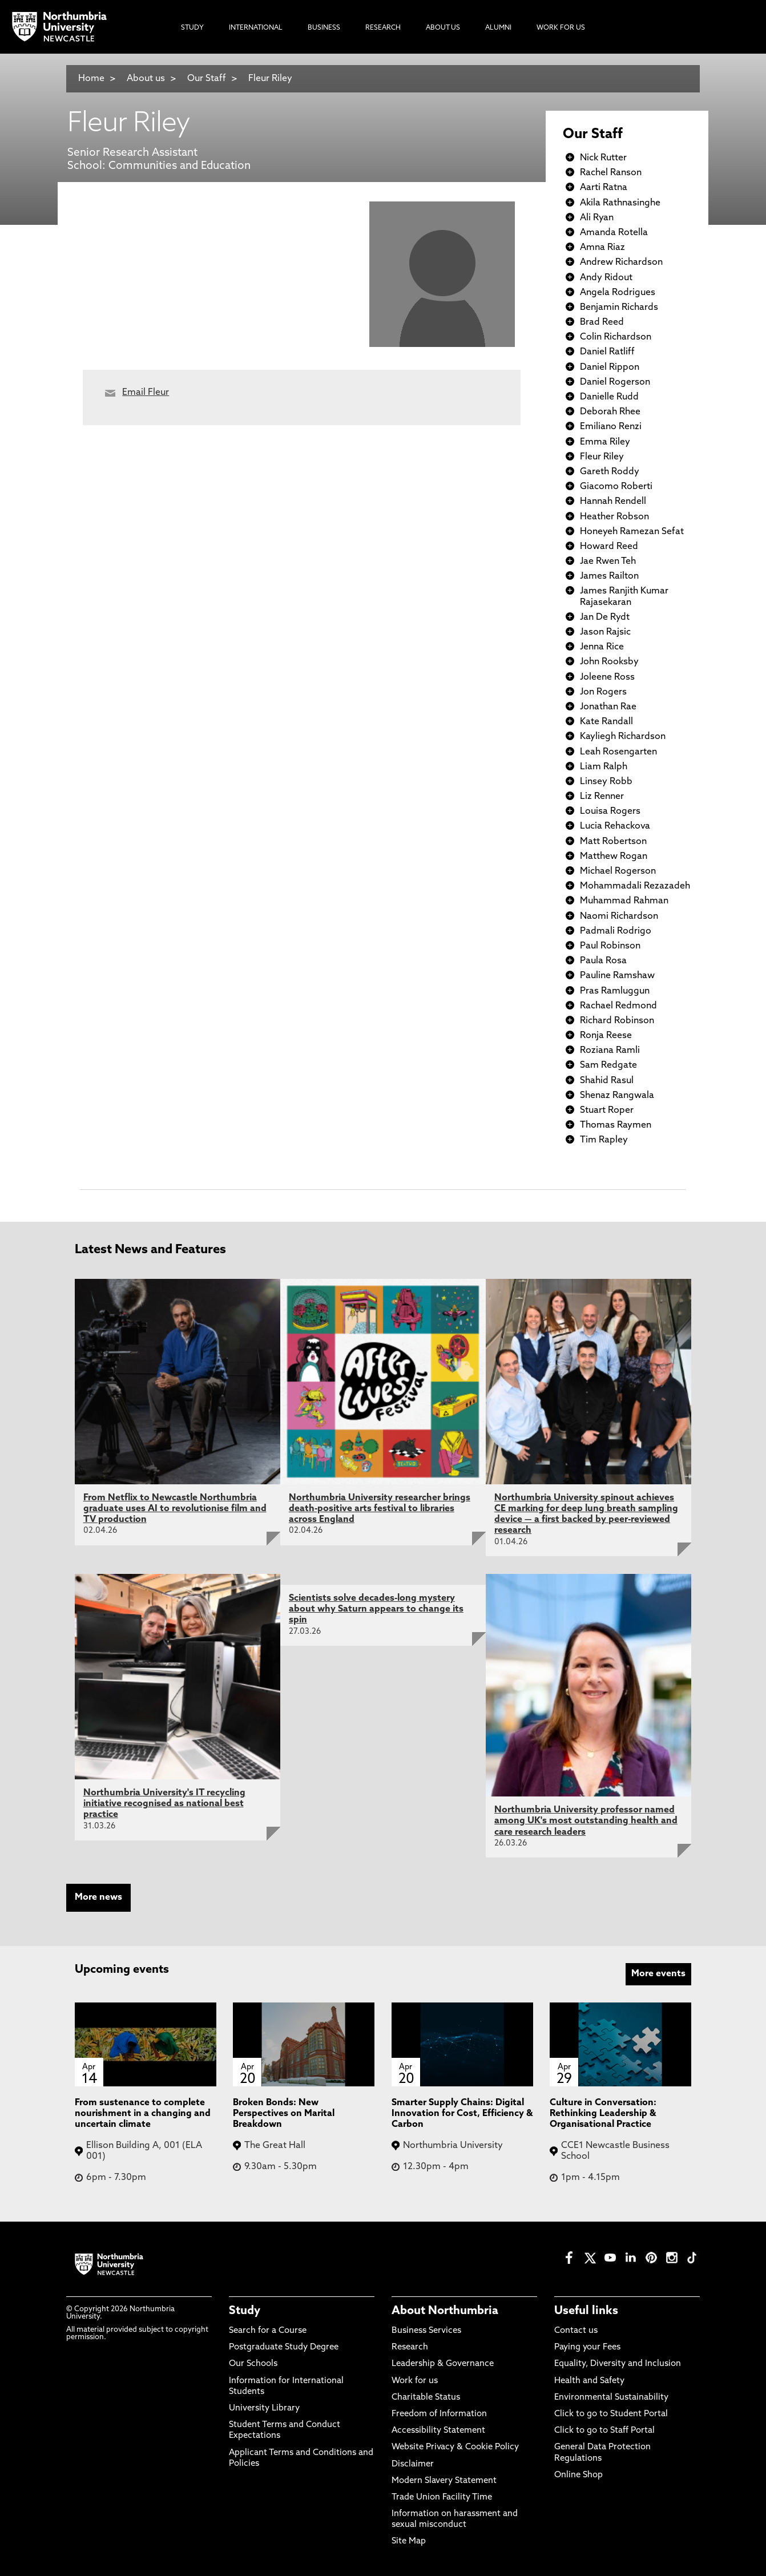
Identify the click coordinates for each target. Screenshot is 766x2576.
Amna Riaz (602, 247)
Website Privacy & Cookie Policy (455, 2447)
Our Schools (253, 2364)
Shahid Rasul (607, 1080)
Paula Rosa (603, 961)
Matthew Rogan (613, 856)
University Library (264, 2408)
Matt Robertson (613, 841)
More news (98, 1897)
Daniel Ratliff (607, 352)
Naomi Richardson (619, 916)
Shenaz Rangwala (617, 1095)
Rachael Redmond (618, 1006)
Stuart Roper (607, 1110)
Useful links (586, 2311)
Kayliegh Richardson (623, 736)
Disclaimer (413, 2464)
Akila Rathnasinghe (620, 203)
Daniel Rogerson (615, 382)
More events (658, 1974)
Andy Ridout (606, 277)
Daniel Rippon (609, 367)
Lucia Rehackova (615, 826)
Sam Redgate (608, 1065)
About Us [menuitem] (443, 28)
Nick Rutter (603, 158)
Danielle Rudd (609, 397)
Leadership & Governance (443, 2364)
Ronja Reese (606, 1035)
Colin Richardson (615, 337)
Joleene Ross (607, 677)
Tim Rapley (604, 1140)
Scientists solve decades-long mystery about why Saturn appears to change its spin (376, 1609)
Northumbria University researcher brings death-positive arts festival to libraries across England (379, 1508)
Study (244, 2311)
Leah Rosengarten (618, 752)
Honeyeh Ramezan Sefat (632, 531)
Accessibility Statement (438, 2430)
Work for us (415, 2381)
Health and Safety (589, 2381)
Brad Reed (602, 322)
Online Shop (578, 2475)
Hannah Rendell (613, 501)
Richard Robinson (617, 1020)
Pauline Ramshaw (617, 975)
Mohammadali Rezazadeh (635, 886)
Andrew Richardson (621, 262)
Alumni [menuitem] (498, 28)
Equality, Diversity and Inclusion (617, 2364)
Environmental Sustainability (611, 2397)
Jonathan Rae (608, 707)
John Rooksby (609, 662)
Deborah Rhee (610, 412)
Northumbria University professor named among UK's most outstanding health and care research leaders (586, 1821)
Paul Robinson (610, 946)
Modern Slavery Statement (444, 2481)
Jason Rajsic (605, 632)
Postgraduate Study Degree (283, 2347)
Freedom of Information (439, 2414)
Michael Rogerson (618, 871)
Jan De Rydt (605, 617)
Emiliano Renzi (611, 426)
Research (410, 2347)
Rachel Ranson (611, 172)
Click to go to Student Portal (611, 2414)
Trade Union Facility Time (442, 2497)
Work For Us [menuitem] (561, 28)
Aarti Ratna (603, 187)
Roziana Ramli (610, 1050)
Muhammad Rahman (624, 901)
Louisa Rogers (610, 811)
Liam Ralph (603, 767)
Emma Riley (605, 442)
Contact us (576, 2331)
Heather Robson (614, 517)
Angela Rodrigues (617, 292)
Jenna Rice (602, 647)
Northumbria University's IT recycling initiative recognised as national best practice (164, 1803)
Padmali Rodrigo (615, 931)
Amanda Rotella (614, 232)
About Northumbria (445, 2311)
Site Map (409, 2541)
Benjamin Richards (619, 307)
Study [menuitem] (192, 28)
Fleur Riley (270, 78)
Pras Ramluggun (615, 991)
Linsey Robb (606, 781)
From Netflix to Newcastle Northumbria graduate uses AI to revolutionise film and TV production (175, 1508)
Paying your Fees (587, 2347)
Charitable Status (426, 2397)
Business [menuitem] (324, 28)
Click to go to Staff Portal (604, 2430)
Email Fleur (145, 392)
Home (91, 78)
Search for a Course (268, 2331)
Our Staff (206, 78)
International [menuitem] (256, 28)
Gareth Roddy (609, 472)
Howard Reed (609, 546)
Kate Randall (606, 721)
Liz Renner (602, 796)
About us (146, 78)
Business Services (426, 2331)
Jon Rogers (603, 692)
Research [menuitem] (383, 28)
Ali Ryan (597, 218)
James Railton (609, 576)
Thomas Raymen (615, 1125)
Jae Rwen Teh (608, 561)
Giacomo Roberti (616, 486)
